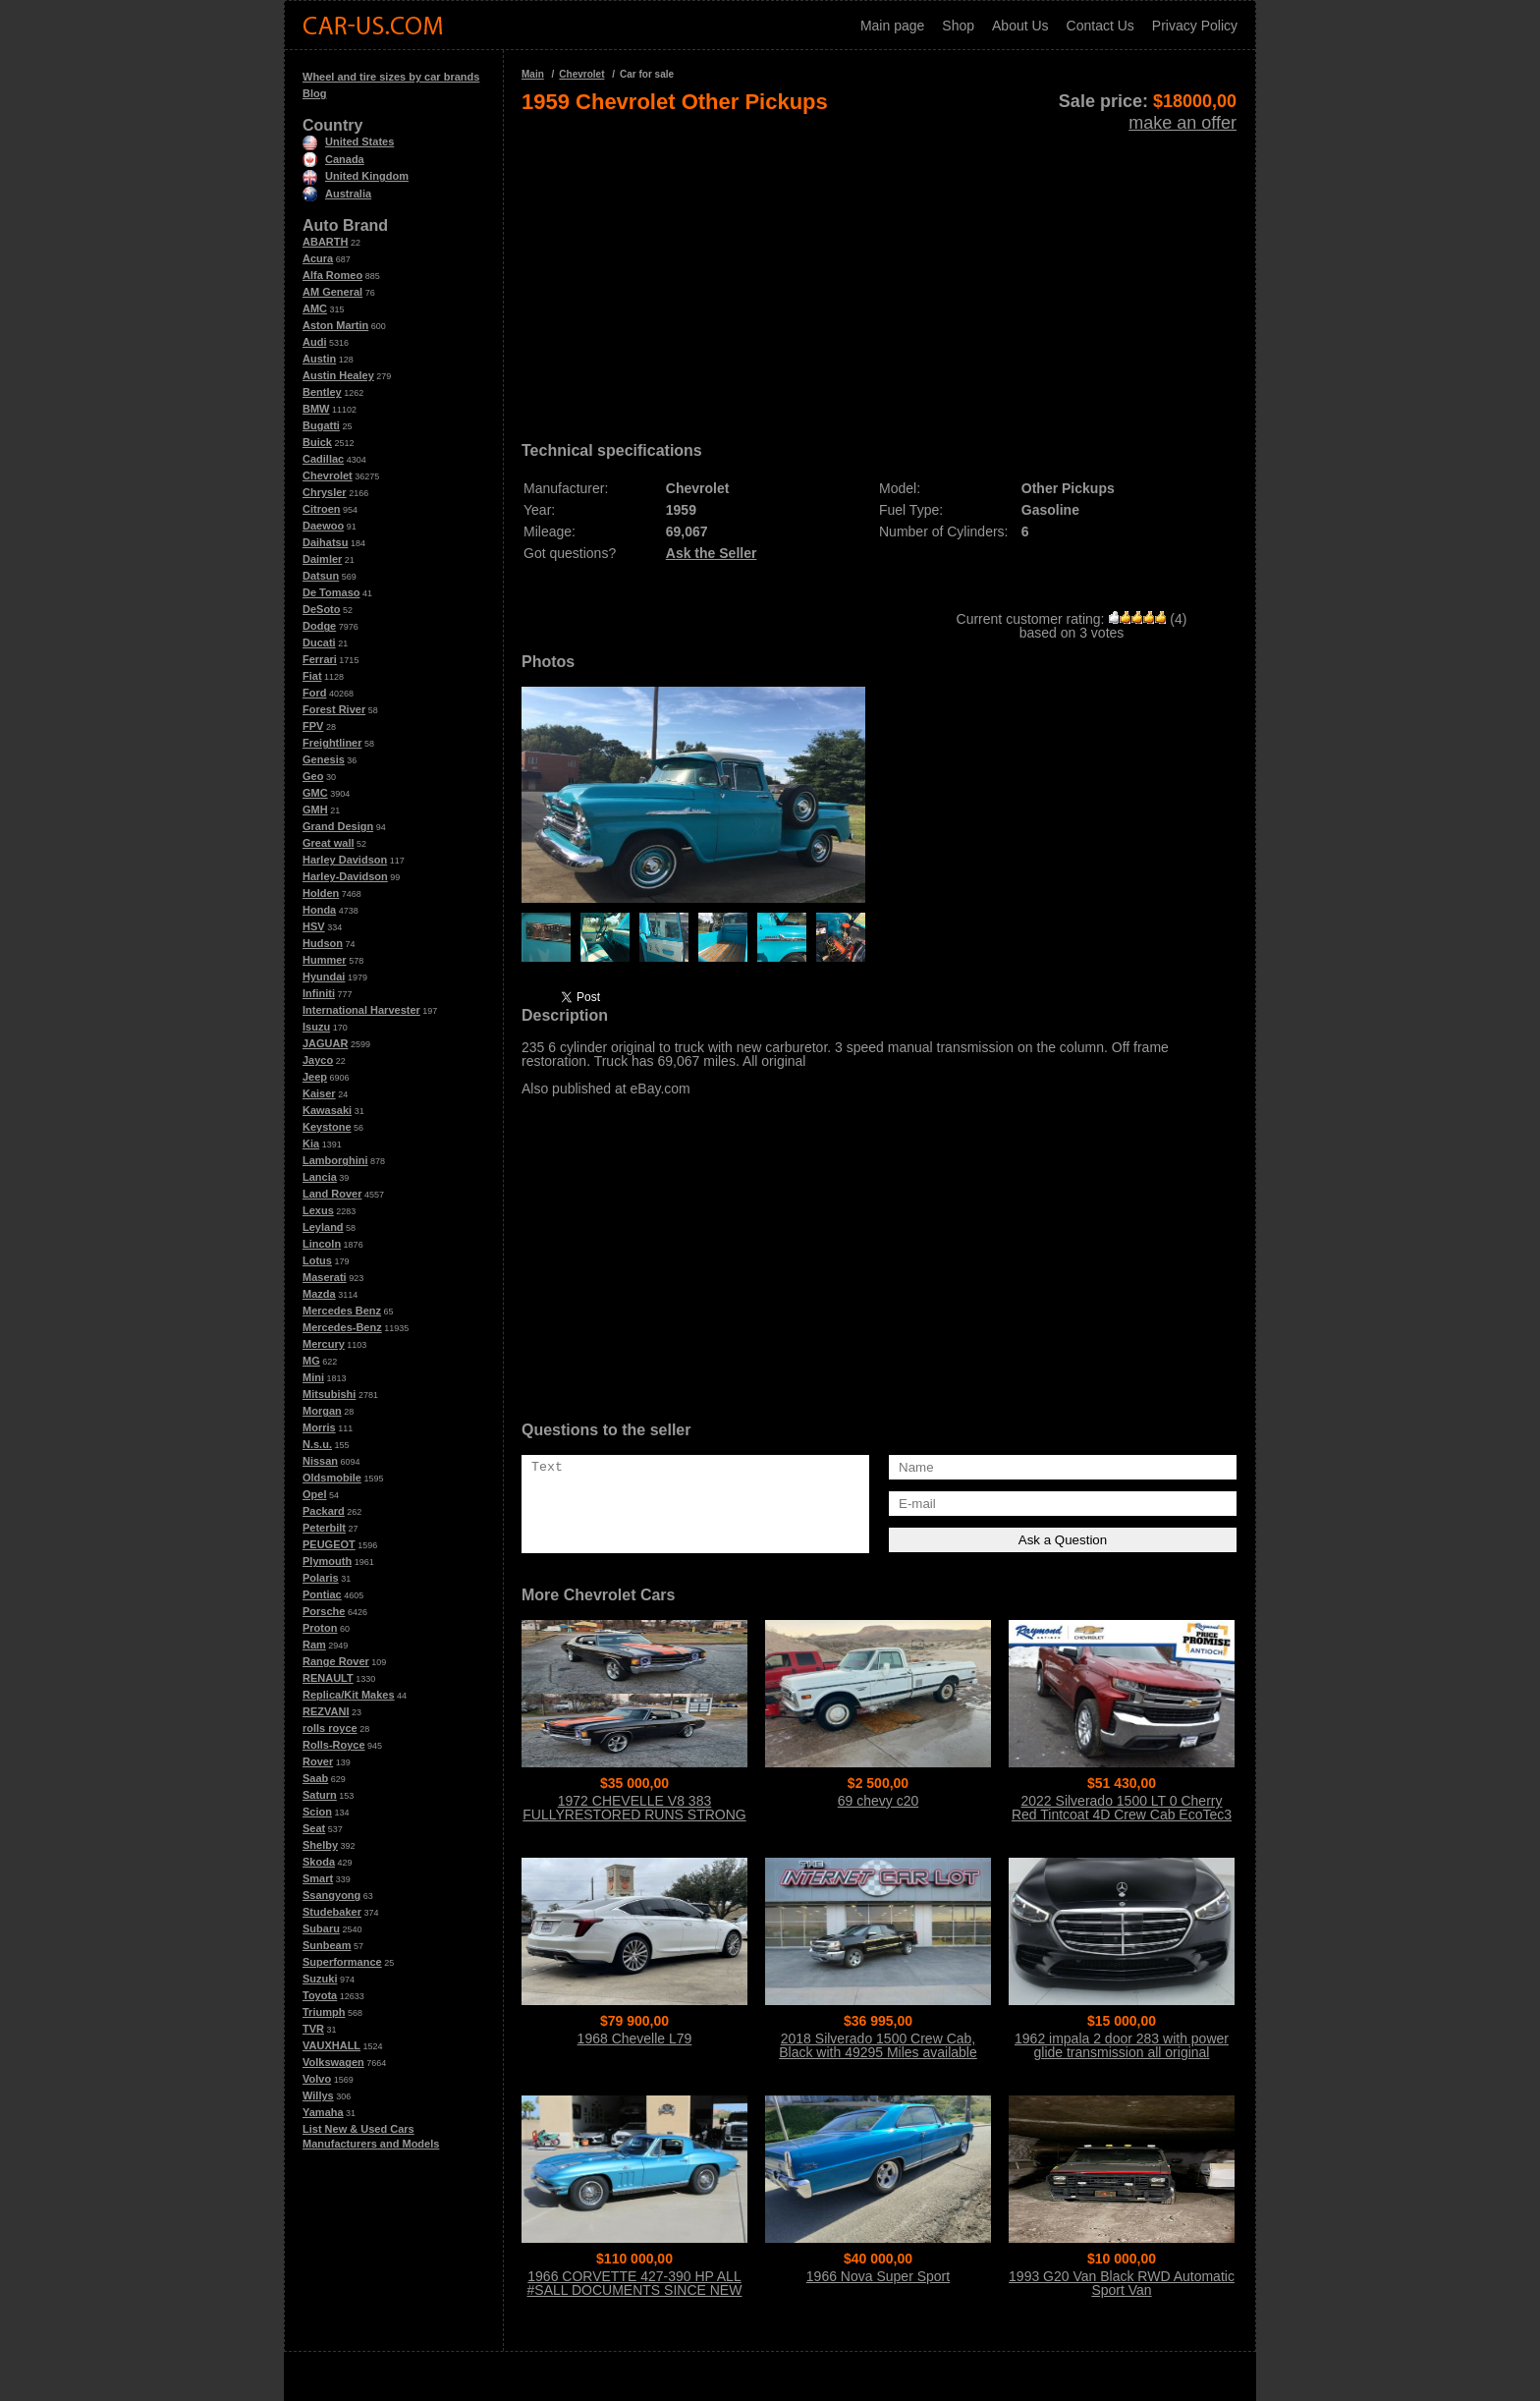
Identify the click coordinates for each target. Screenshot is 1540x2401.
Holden (320, 893)
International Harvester (361, 1010)
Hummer (324, 960)
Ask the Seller (711, 553)
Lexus (318, 1210)
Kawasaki (327, 1110)
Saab (315, 1778)
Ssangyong (331, 1895)
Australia (336, 193)
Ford (314, 692)
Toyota (319, 1995)
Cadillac (323, 459)
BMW (316, 409)
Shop (958, 25)
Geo (312, 776)
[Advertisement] (879, 271)
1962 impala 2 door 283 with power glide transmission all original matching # (1122, 2052)
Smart (317, 1878)
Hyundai (323, 976)
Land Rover (332, 1194)
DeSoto (321, 609)
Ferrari (319, 659)
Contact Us (1100, 25)
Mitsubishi (329, 1394)
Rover (317, 1761)
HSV (313, 926)
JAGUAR (325, 1043)
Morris (319, 1427)
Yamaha (323, 2112)
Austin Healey (338, 375)
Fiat (312, 676)
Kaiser (319, 1093)
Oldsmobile (331, 1477)
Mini (313, 1377)
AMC (314, 308)
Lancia (319, 1177)
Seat (313, 1828)
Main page (892, 25)
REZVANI (325, 1711)
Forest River (333, 709)
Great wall (328, 843)
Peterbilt (324, 1528)
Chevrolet (327, 475)
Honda (319, 910)
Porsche (323, 1611)
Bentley (322, 392)
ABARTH (325, 242)
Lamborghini (335, 1160)
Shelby (320, 1845)
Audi (314, 342)
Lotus (317, 1260)
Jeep (314, 1077)
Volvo (316, 2079)
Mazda (319, 1294)
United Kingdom (355, 176)
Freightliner (332, 743)
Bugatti (321, 425)
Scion (317, 1811)
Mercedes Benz (341, 1310)
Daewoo (323, 525)
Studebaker (331, 1912)
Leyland (323, 1227)
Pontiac (322, 1594)
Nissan (320, 1461)
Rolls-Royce (333, 1745)
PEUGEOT (329, 1544)
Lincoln (321, 1244)
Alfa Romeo (332, 275)
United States (348, 141)
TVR (313, 2029)
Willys (318, 2095)
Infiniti (318, 993)
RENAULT (328, 1678)
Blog (314, 93)
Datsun (320, 576)
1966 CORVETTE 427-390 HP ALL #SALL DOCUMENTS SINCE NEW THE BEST (634, 2290)
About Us (1020, 25)
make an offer (1182, 123)
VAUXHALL (331, 2045)
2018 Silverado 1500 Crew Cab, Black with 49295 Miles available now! (878, 2052)
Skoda (318, 1862)
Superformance (342, 1962)
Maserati (324, 1277)
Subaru (321, 1928)
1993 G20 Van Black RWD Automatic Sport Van (1122, 2283)
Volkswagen (333, 2062)
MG (311, 1361)
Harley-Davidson (345, 876)
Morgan (322, 1411)
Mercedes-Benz (342, 1327)
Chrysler (324, 492)
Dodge (319, 626)
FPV (312, 726)
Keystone (327, 1127)
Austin (319, 358)
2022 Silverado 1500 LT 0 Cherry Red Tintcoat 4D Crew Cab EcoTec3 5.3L (1122, 1814)
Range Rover (335, 1661)
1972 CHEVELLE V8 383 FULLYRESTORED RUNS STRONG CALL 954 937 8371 (633, 1814)
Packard (323, 1511)
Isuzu (316, 1027)
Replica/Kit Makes (348, 1695)
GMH (315, 809)
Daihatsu (325, 542)
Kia (310, 1143)
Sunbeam (327, 1945)
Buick (317, 442)
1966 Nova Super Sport (878, 2276)
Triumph (323, 2012)
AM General (332, 292)
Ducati (319, 642)
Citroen (321, 509)
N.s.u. (317, 1444)
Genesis (323, 759)
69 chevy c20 (878, 1801)
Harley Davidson (344, 859)
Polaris (320, 1578)
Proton (319, 1628)
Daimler (322, 559)
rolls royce (330, 1728)
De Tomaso (330, 592)
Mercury (323, 1344)
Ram (314, 1644)
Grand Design (337, 826)
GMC (315, 793)
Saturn (319, 1795)
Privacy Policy (1195, 25)
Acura (317, 258)
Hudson (322, 943)
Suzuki (319, 1978)
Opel (314, 1494)
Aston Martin (335, 325)
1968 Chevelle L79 (635, 2038)
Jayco (317, 1060)
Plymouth (327, 1561)
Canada (333, 159)
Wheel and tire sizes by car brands (390, 77)
